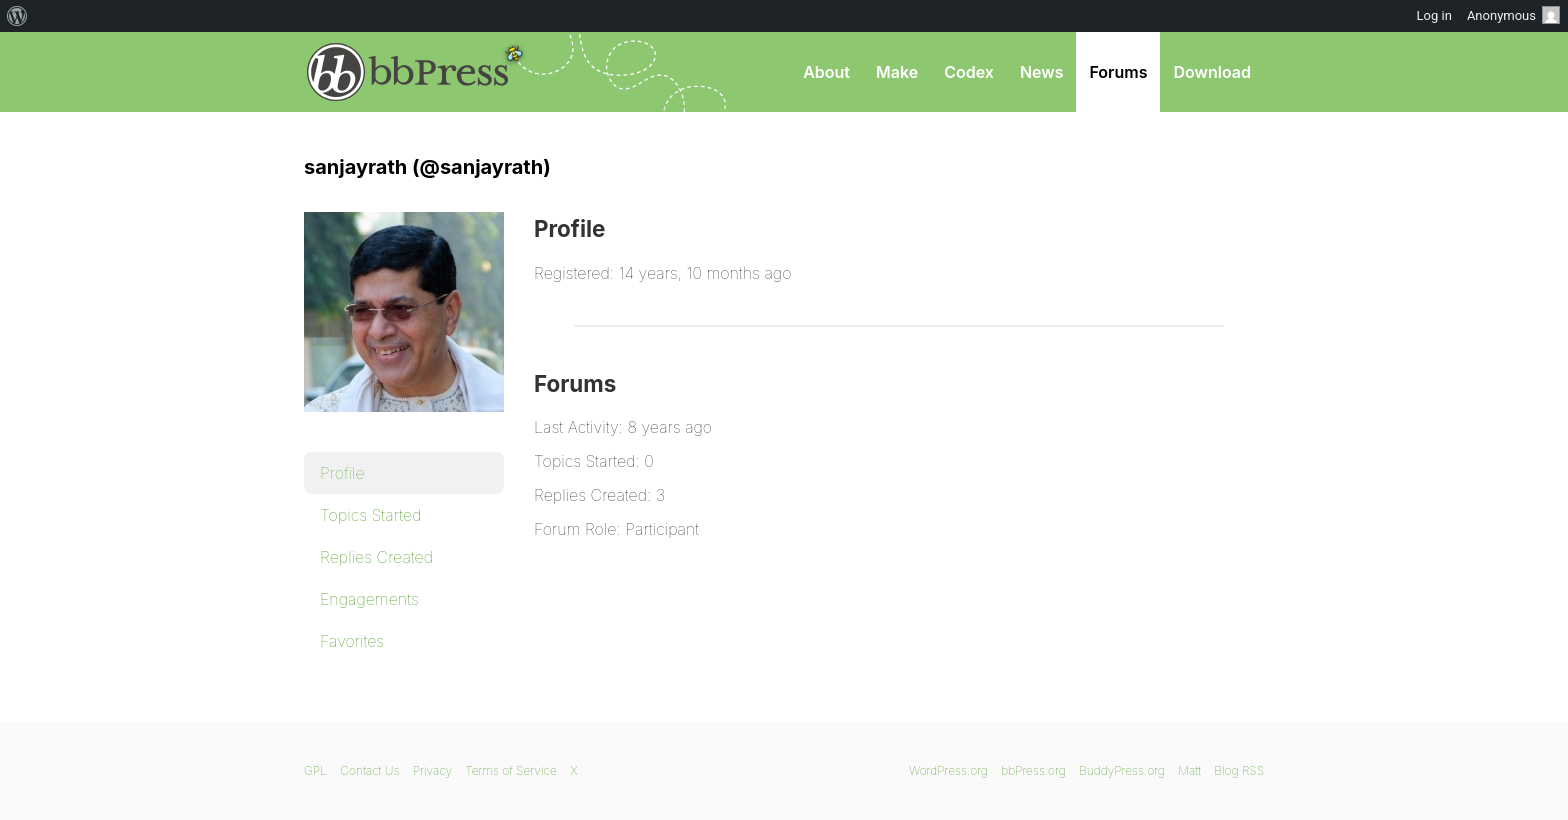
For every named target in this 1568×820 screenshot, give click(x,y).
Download (1212, 72)
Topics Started (370, 515)
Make (897, 72)
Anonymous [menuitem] (1513, 15)
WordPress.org (948, 770)
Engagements (369, 599)
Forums (1118, 72)
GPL (315, 770)
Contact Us (369, 770)
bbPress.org (408, 72)
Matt (1189, 770)
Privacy (432, 770)
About (826, 72)
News (1042, 72)
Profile (342, 473)
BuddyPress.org (1122, 770)
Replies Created (376, 557)
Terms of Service (510, 770)
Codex (969, 72)
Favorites (352, 641)
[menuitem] (17, 16)
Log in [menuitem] (1434, 15)
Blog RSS (1239, 770)
